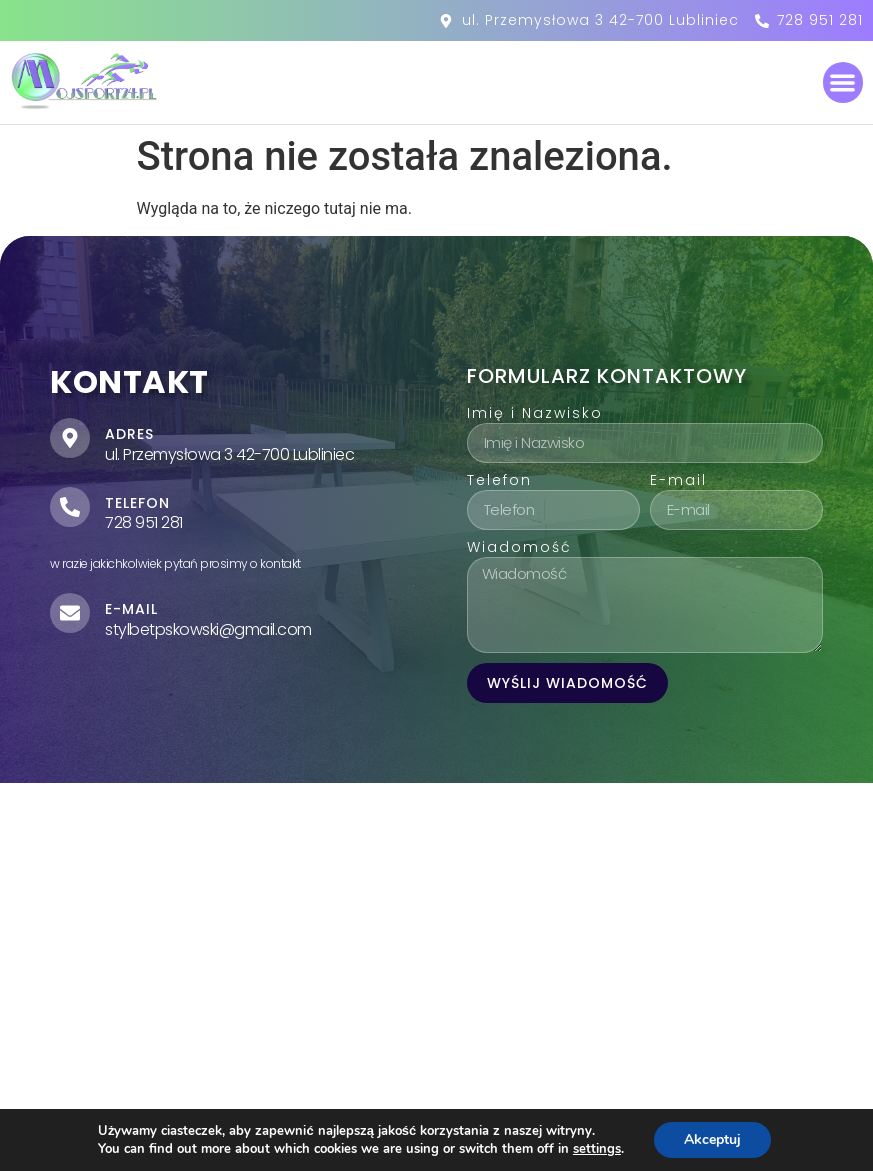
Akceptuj (712, 1139)
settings (597, 1149)
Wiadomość (519, 548)
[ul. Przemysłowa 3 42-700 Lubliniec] (436, 958)
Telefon (499, 481)
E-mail (678, 481)
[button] (843, 82)
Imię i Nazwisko (535, 414)
